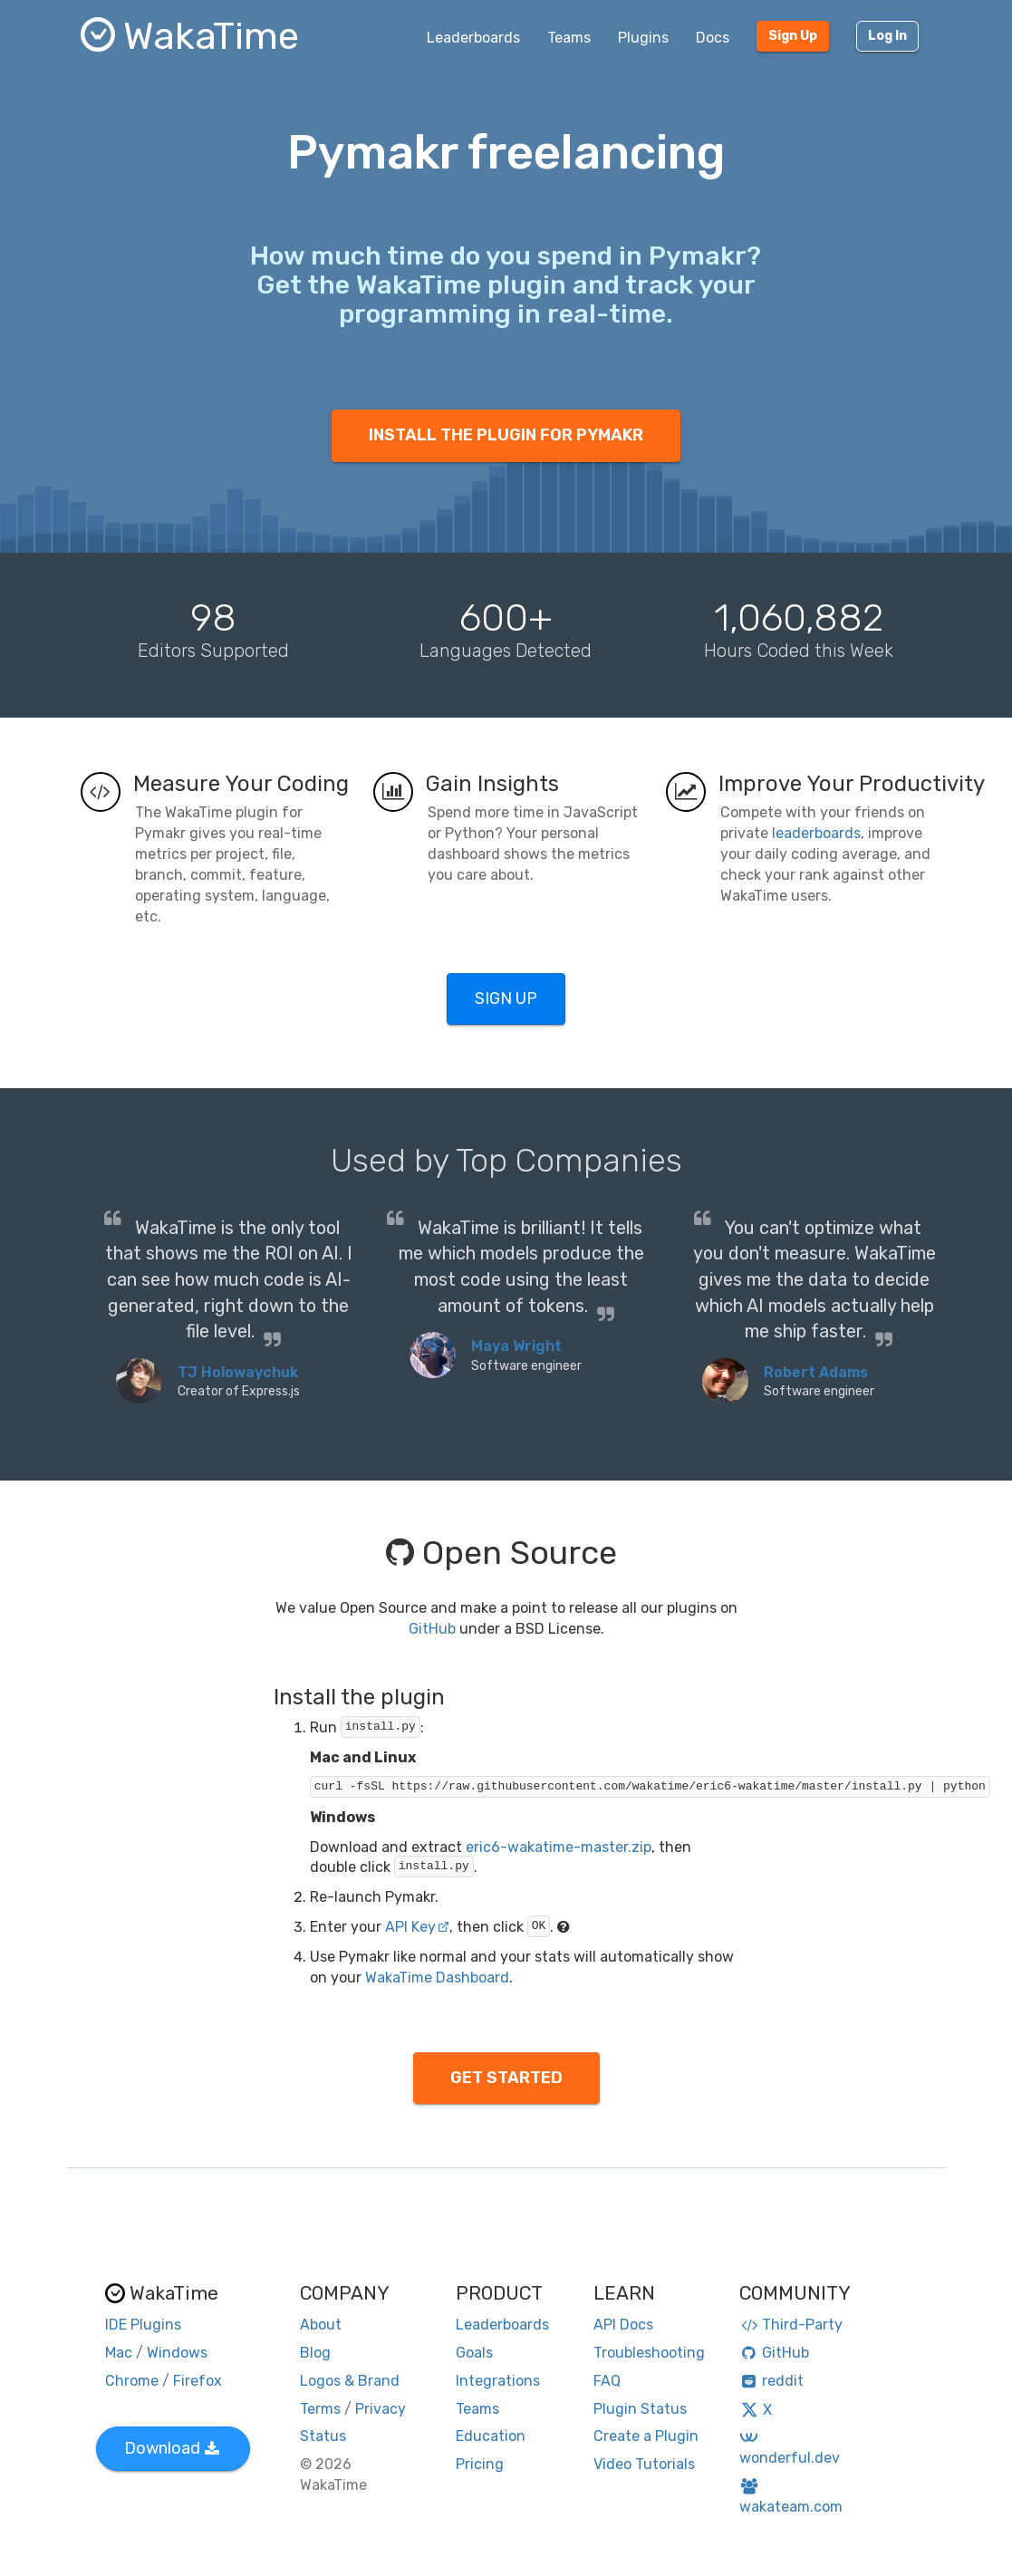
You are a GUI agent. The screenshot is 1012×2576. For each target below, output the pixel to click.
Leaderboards (473, 37)
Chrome (132, 2380)
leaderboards (816, 833)
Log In (887, 35)
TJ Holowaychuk (238, 1372)
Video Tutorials (644, 2464)
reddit (771, 2380)
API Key (417, 1926)
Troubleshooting (649, 2352)
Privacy (380, 2408)
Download (171, 2448)
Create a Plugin (646, 2436)
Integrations (498, 2380)
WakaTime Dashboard (437, 1977)
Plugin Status (640, 2408)
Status (323, 2436)
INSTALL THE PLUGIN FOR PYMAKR (506, 435)
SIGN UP (506, 998)
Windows (177, 2352)
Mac (118, 2352)
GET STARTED (506, 2078)
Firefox (197, 2380)
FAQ (607, 2380)
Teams (569, 37)
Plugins (643, 37)
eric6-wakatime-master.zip (558, 1847)
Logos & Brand (350, 2380)
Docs (712, 37)
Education (490, 2436)
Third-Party (791, 2324)
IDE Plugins (143, 2324)
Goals (474, 2352)
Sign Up (792, 35)
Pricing (480, 2464)
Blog (315, 2352)
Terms (320, 2408)
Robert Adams (816, 1372)
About (321, 2324)
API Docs (623, 2324)
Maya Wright (516, 1346)
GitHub (432, 1628)
